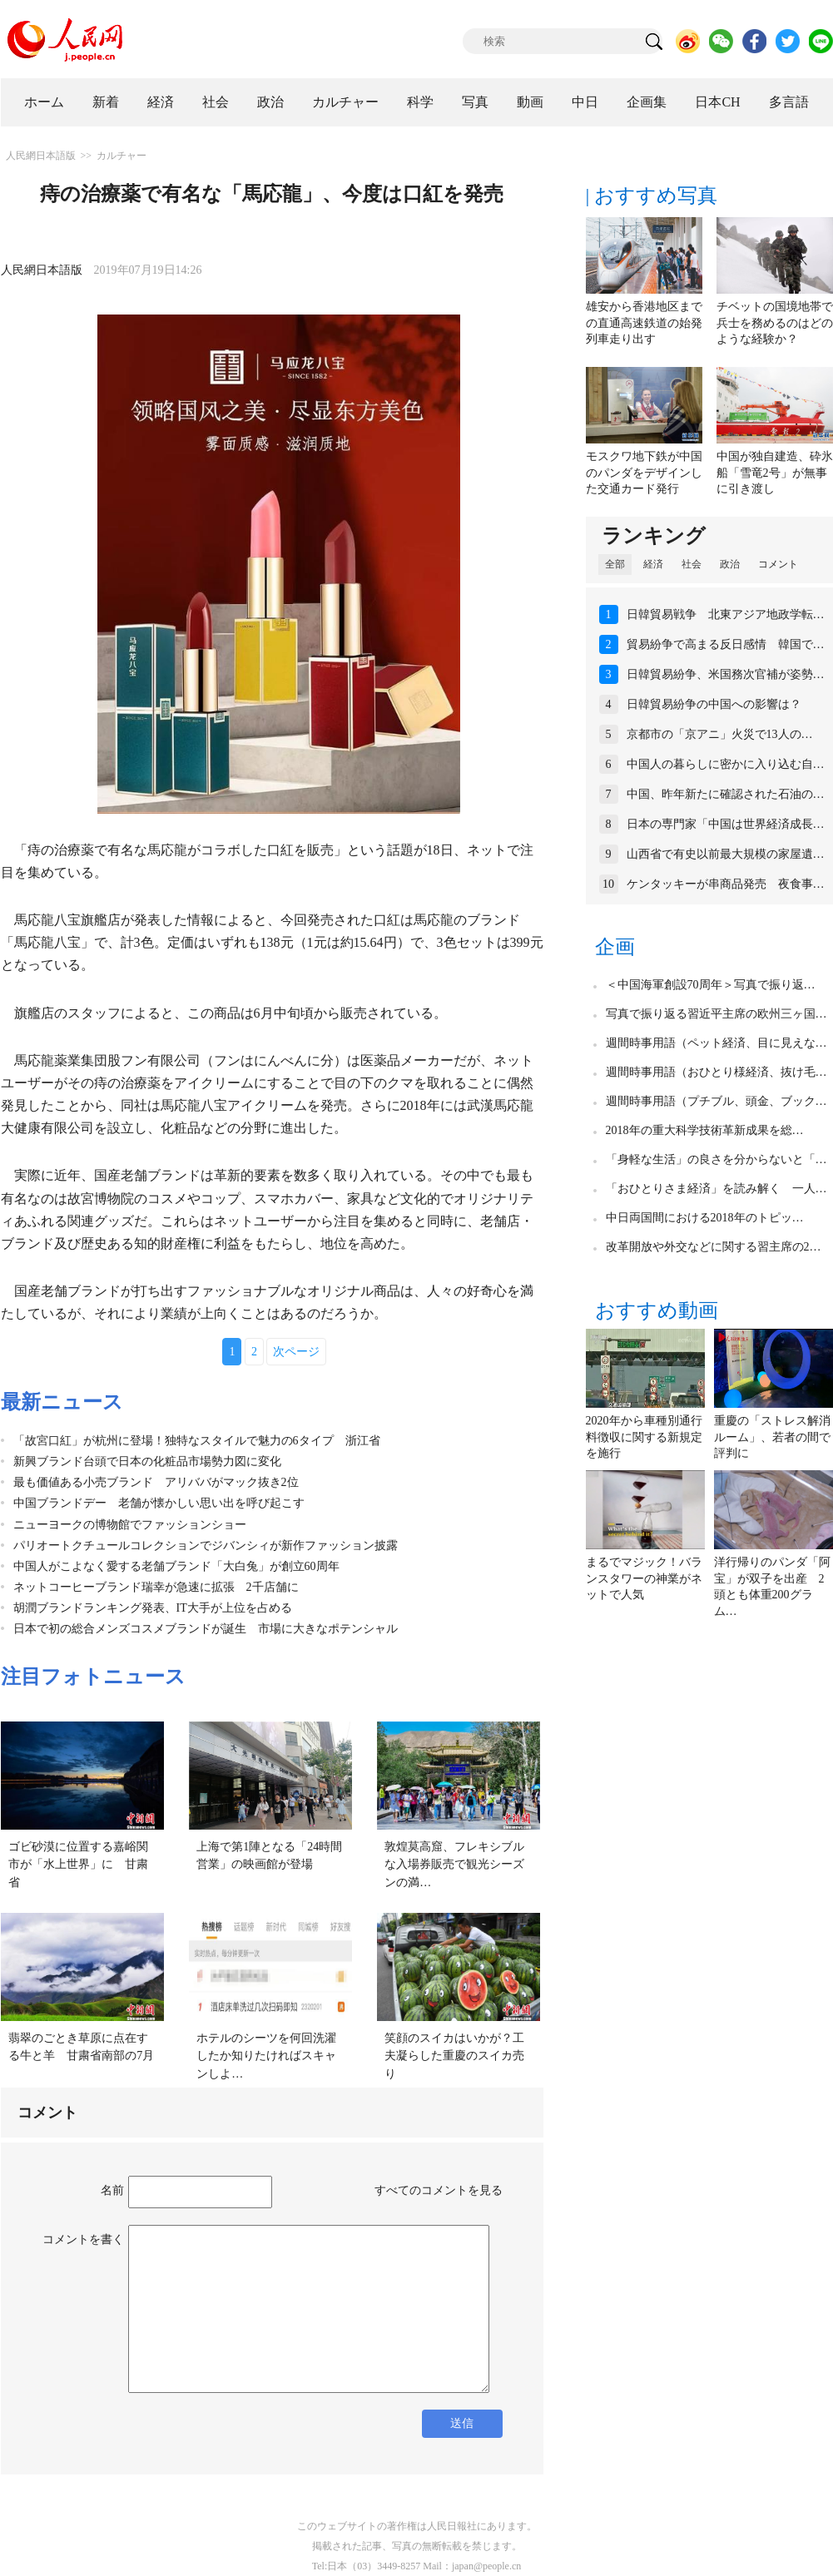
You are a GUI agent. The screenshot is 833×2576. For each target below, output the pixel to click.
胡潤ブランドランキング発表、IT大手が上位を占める (152, 1608)
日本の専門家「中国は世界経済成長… (726, 824)
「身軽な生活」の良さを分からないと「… (716, 1159)
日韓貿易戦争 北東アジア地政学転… (726, 614)
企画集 (647, 102)
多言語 (789, 102)
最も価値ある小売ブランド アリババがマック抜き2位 (156, 1482)
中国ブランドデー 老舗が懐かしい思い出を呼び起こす (159, 1503)
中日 (585, 102)
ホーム (44, 102)
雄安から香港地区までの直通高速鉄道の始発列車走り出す (644, 322)
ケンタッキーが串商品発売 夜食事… (726, 884)
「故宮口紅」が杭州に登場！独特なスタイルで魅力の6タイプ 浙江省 (196, 1440)
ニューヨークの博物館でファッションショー (129, 1524)
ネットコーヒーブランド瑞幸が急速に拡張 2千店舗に (156, 1587)
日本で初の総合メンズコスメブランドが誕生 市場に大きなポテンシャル (205, 1628)
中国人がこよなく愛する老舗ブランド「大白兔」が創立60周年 (176, 1566)
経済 (160, 102)
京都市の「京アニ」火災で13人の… (720, 734)
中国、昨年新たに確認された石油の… (726, 794)
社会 (215, 102)
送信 (462, 2423)
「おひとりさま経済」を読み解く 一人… (716, 1188)
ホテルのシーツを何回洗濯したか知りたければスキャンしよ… (266, 2056)
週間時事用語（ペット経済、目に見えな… (716, 1043)
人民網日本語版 (41, 155)
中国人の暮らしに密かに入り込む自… (726, 764)
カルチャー (345, 102)
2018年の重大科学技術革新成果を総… (705, 1130)
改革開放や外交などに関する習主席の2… (713, 1247)
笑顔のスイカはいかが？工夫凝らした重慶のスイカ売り (454, 2056)
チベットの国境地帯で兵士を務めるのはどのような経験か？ (774, 322)
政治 (270, 102)
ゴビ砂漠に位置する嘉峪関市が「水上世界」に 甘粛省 (78, 1864)
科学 (420, 102)
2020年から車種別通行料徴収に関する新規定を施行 (644, 1436)
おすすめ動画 (656, 1310)
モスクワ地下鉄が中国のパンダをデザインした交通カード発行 (644, 472)
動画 (530, 102)
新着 (105, 102)
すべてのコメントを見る (438, 2190)
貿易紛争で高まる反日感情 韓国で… (726, 644)
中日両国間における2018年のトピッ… (705, 1217)
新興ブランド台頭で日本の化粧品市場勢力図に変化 (147, 1461)
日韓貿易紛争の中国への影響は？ (714, 704)
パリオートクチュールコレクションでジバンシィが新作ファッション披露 (205, 1545)
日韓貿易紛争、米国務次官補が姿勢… (726, 674)
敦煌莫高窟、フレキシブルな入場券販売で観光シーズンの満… (454, 1864)
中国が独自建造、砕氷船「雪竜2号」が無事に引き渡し (774, 472)
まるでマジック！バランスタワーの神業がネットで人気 (644, 1578)
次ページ (296, 1351)
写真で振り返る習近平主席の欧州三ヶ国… (716, 1014)
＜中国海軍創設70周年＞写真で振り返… (711, 984)
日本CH (717, 102)
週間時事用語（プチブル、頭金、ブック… (716, 1101)
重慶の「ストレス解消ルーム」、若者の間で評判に (772, 1436)
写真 (475, 102)
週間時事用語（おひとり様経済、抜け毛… (716, 1072)
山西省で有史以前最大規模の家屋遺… (726, 854)
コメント (778, 564)
